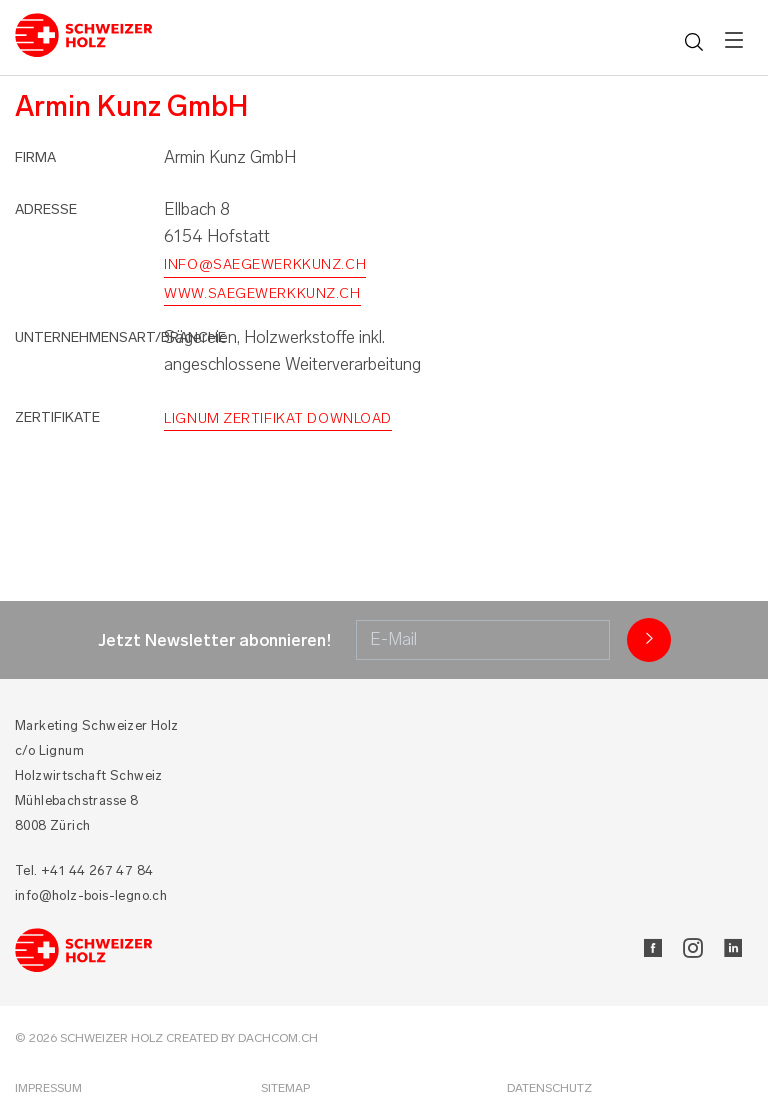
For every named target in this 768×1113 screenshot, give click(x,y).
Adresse (46, 209)
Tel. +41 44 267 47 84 (84, 870)
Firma (35, 157)
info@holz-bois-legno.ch (91, 895)
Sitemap (285, 1088)
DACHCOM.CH (278, 1038)
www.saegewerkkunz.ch (262, 293)
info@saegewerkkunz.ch (265, 264)
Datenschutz (549, 1088)
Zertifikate (57, 417)
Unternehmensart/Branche (120, 337)
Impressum (48, 1088)
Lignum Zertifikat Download (278, 418)
